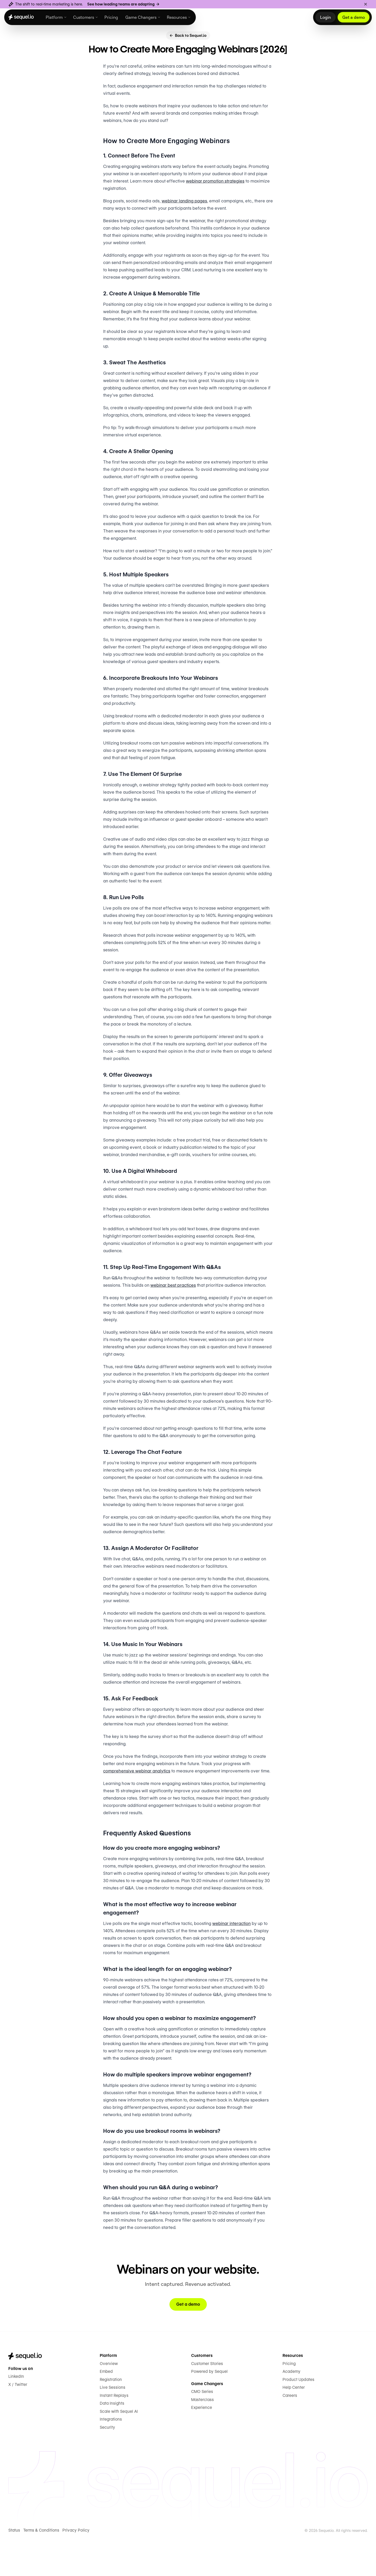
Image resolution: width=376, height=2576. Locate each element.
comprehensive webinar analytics (136, 1810)
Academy (291, 2410)
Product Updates (298, 2418)
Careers (290, 2434)
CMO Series (202, 2430)
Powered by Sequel (209, 2410)
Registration (111, 2418)
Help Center (293, 2425)
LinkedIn (16, 2415)
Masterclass (202, 2438)
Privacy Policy (74, 2568)
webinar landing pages (184, 211)
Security (107, 2465)
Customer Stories (207, 2402)
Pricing (289, 2402)
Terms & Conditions (41, 2568)
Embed (106, 2410)
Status (14, 2568)
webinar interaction (234, 1962)
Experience (201, 2446)
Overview (108, 2402)
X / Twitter (17, 2423)
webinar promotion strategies (230, 191)
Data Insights (112, 2441)
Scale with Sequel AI (118, 2450)
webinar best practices (184, 1310)
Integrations (110, 2457)
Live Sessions (112, 2425)
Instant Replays (114, 2434)
